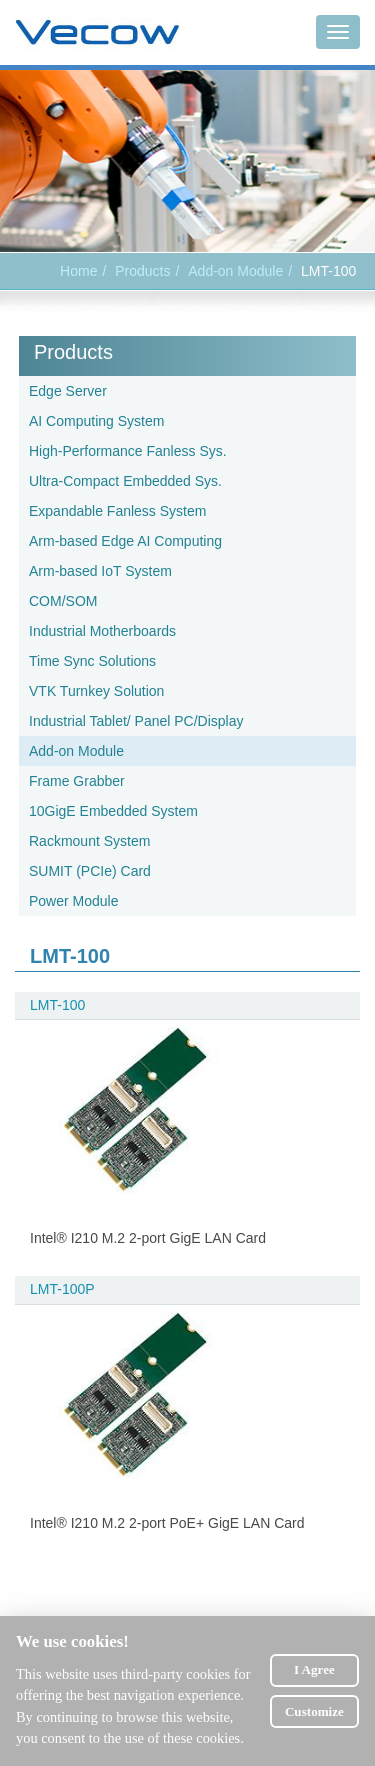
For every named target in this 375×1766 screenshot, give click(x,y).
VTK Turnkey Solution (96, 691)
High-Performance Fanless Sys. (128, 451)
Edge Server (68, 391)
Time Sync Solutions (92, 661)
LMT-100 (57, 1005)
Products (73, 352)
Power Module (74, 901)
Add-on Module (235, 271)
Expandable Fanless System (117, 511)
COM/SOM (63, 601)
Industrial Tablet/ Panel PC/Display (136, 721)
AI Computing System (96, 421)
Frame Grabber (77, 781)
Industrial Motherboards (102, 631)
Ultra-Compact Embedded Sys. (125, 481)
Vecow (97, 33)
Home (78, 271)
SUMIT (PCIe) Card (90, 871)
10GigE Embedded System (113, 811)
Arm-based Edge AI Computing (125, 541)
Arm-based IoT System (100, 571)
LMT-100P (62, 1289)
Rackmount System (89, 841)
